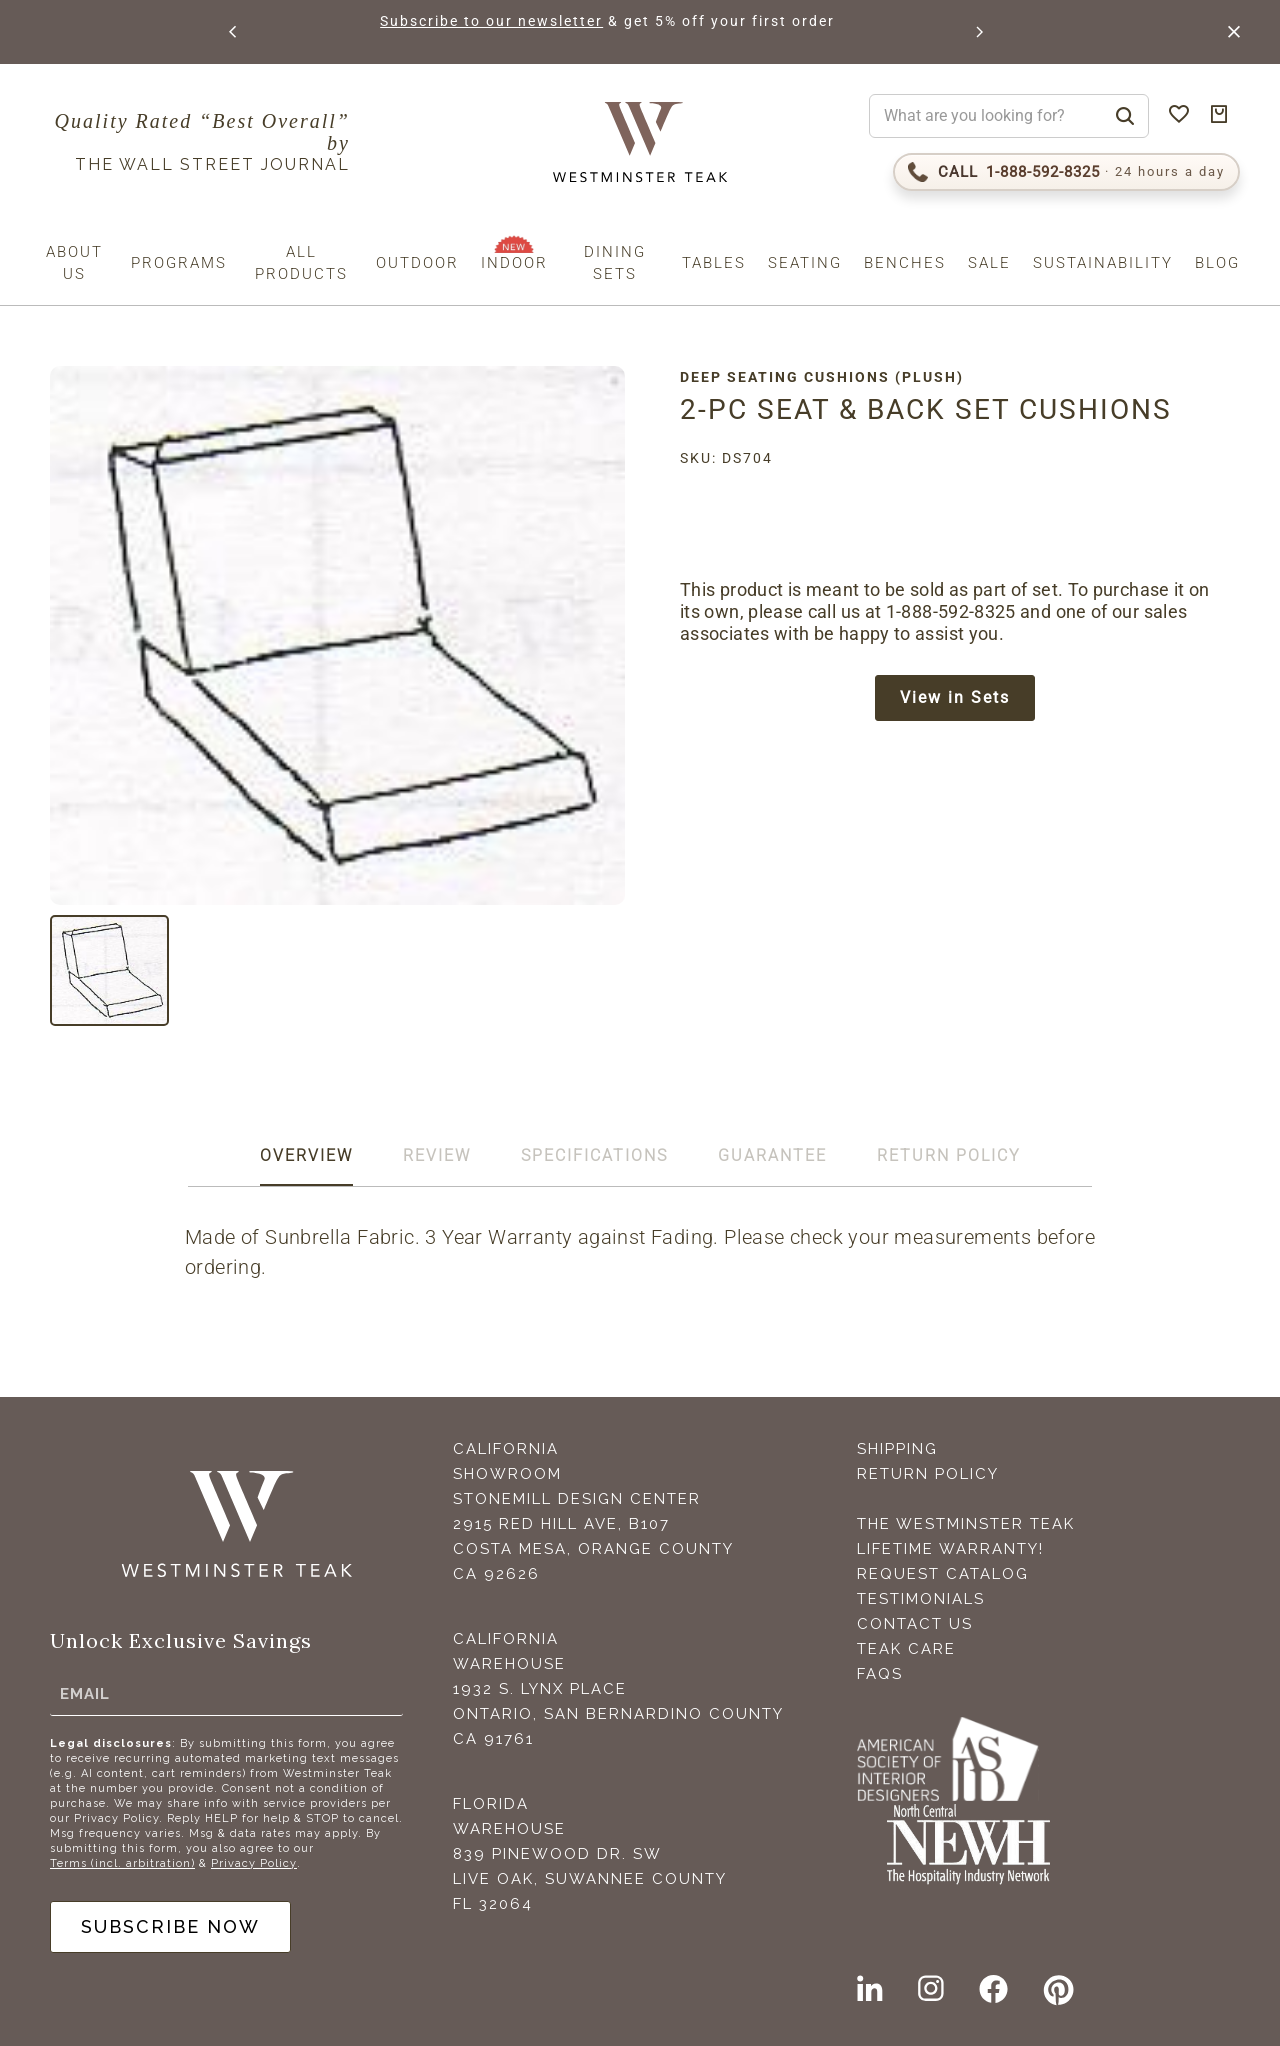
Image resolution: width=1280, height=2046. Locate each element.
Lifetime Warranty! (950, 1549)
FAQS (880, 1674)
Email (85, 1694)
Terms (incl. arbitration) (122, 1863)
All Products (301, 263)
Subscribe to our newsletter (533, 21)
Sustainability (1103, 263)
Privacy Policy (254, 1863)
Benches (905, 263)
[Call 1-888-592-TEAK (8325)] (1066, 172)
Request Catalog (943, 1574)
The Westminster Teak (966, 1524)
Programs (179, 263)
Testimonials (921, 1599)
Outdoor (417, 263)
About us (74, 263)
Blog (1217, 263)
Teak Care (906, 1649)
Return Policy (928, 1474)
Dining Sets (615, 263)
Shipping (897, 1449)
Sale (989, 263)
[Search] (1125, 116)
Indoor (514, 263)
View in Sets (955, 697)
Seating (805, 263)
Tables (714, 263)
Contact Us (915, 1624)
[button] (234, 32)
